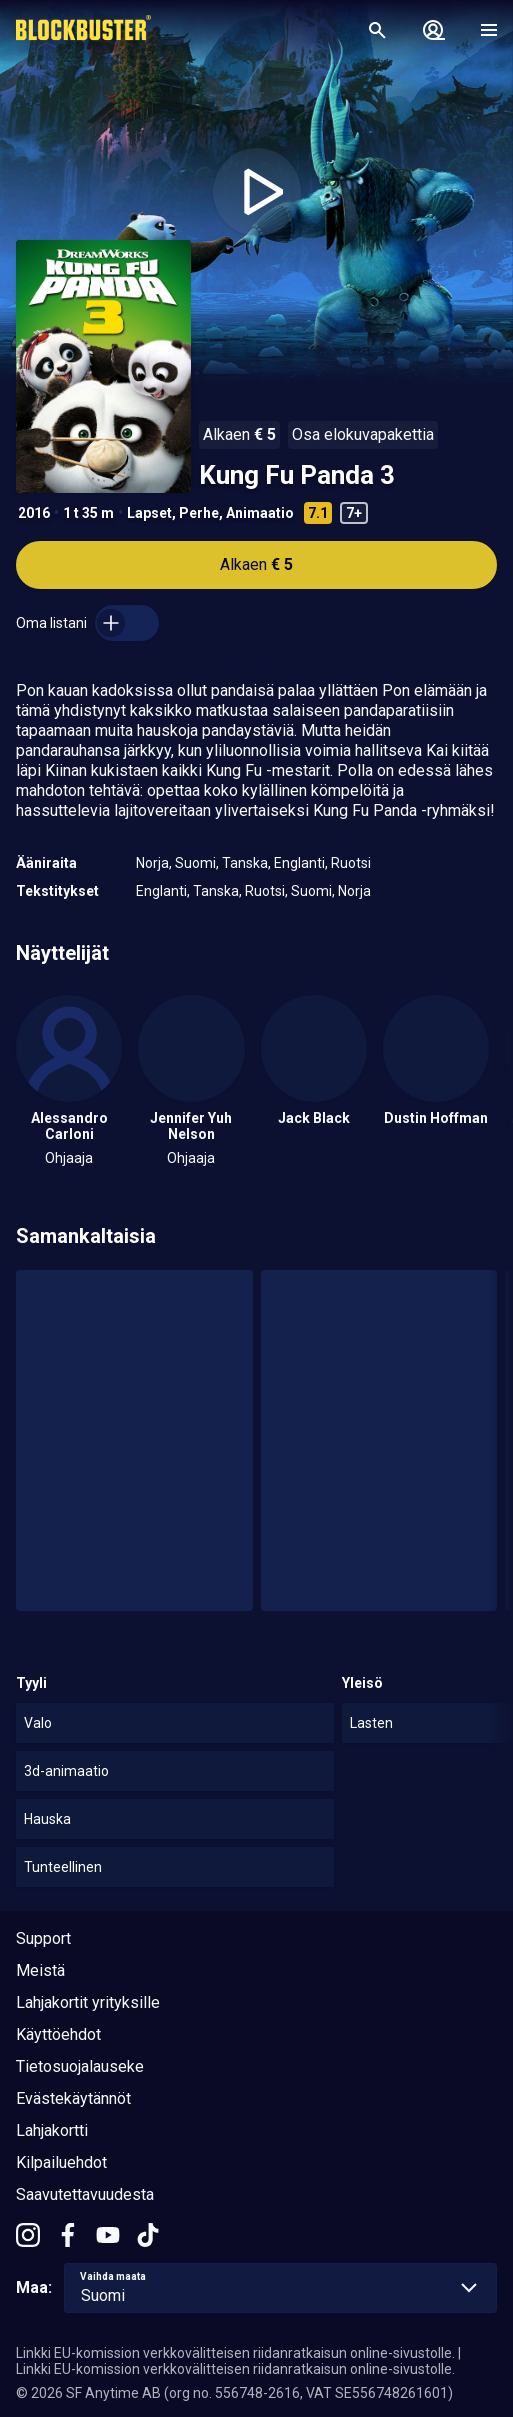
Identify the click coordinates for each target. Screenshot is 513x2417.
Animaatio (260, 513)
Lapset (149, 513)
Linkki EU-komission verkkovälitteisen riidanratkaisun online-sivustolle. (235, 2353)
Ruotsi (351, 863)
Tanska (245, 863)
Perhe (199, 513)
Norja (152, 863)
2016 (34, 513)
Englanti (299, 863)
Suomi (195, 863)
